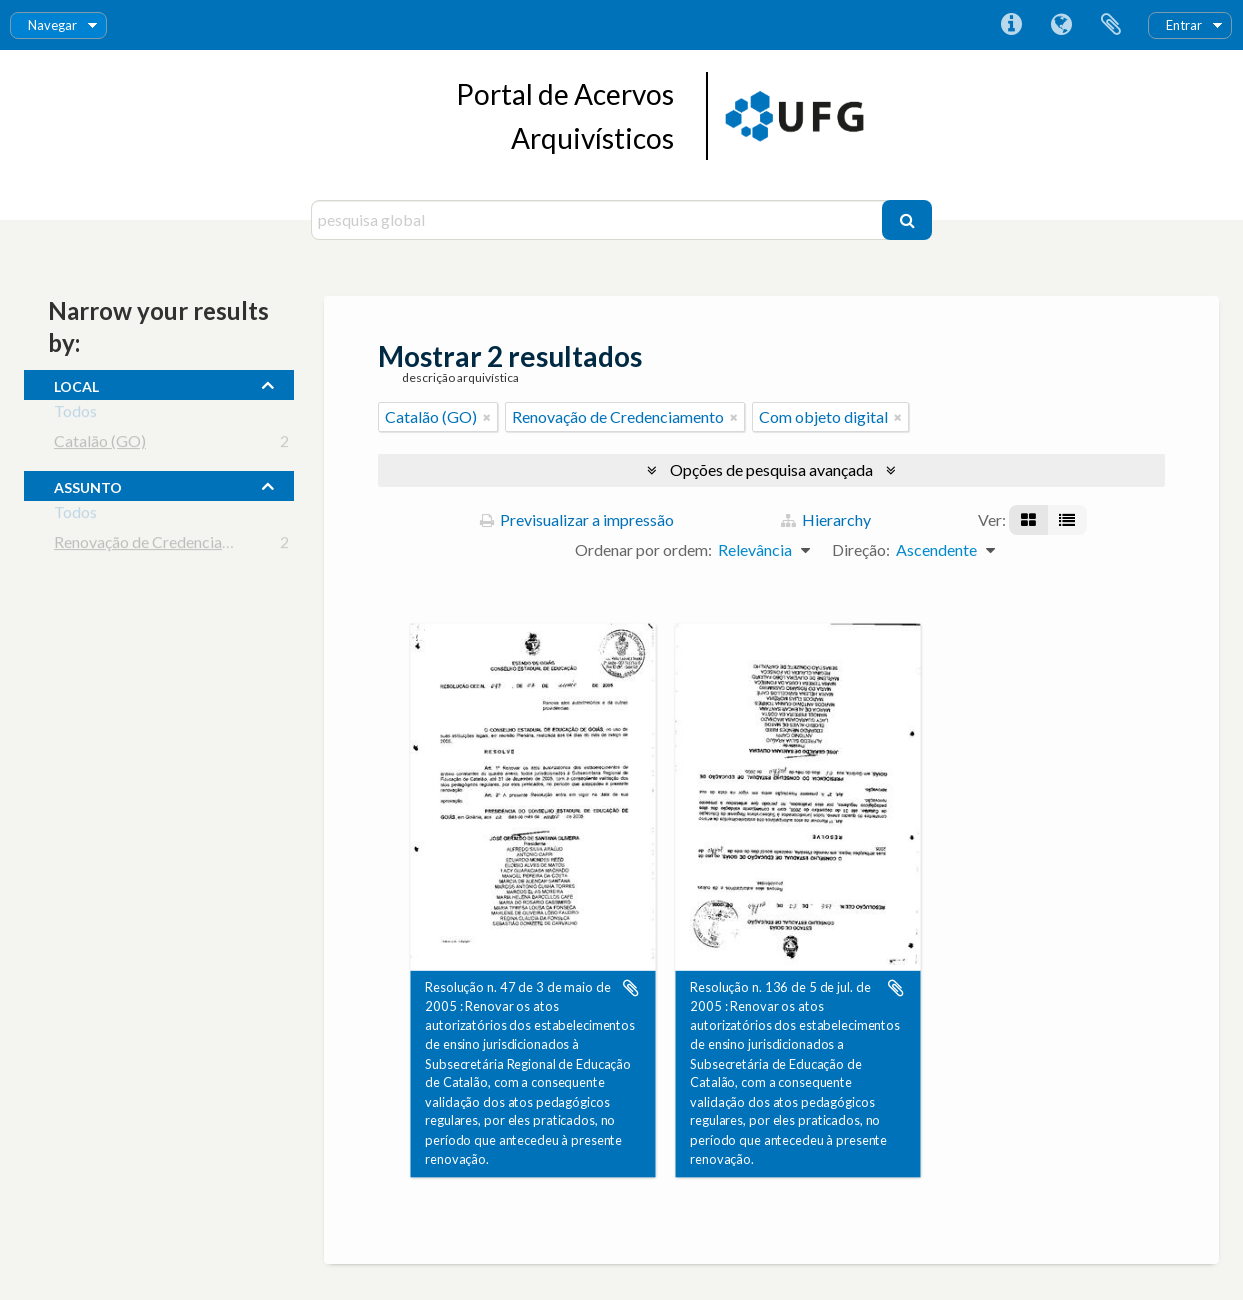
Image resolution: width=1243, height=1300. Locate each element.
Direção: (861, 549)
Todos (75, 414)
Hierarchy (826, 519)
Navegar (52, 25)
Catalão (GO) (100, 444)
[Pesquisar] (907, 220)
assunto (88, 485)
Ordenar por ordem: (643, 549)
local (76, 384)
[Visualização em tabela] (1067, 520)
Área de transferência (1111, 25)
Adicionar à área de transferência (631, 988)
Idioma (1061, 25)
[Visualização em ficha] (1028, 520)
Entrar (1184, 25)
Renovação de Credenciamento (160, 545)
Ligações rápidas (1011, 25)
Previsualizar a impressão (577, 519)
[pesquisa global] (599, 220)
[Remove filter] (487, 417)
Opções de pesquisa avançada (771, 469)
